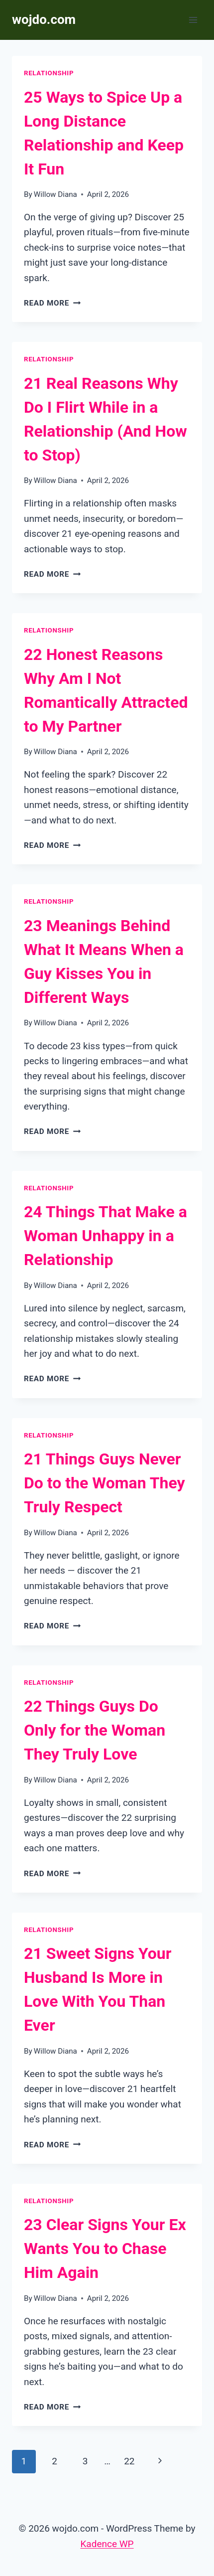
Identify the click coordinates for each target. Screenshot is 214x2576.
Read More (52, 303)
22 (129, 2461)
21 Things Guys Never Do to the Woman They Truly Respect (104, 1482)
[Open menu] (193, 19)
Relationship (49, 73)
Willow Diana (55, 194)
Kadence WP (106, 2544)
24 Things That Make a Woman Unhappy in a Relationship (105, 1235)
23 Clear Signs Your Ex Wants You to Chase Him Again (105, 2248)
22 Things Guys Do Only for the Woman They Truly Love (94, 1730)
